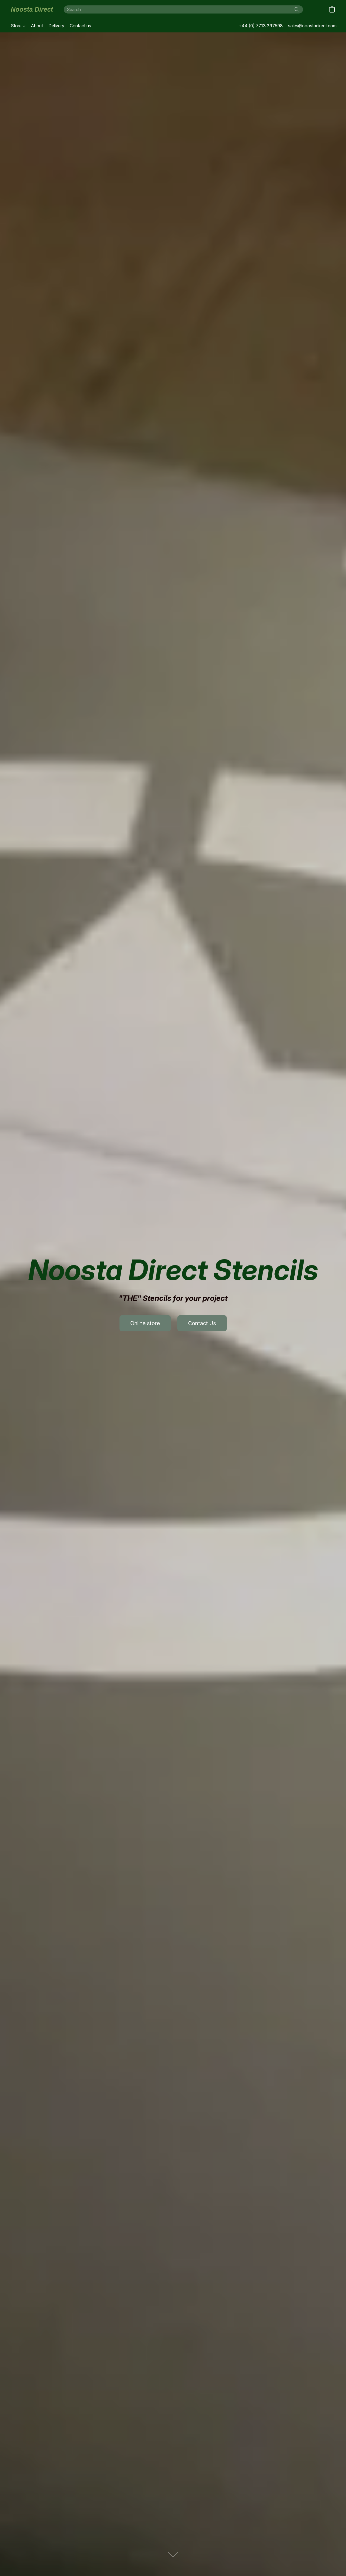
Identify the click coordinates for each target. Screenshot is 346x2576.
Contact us (80, 25)
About (37, 25)
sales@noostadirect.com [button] (312, 25)
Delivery (56, 25)
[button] (32, 9)
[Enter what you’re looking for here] (183, 9)
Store (18, 25)
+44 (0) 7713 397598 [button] (261, 25)
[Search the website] (297, 9)
